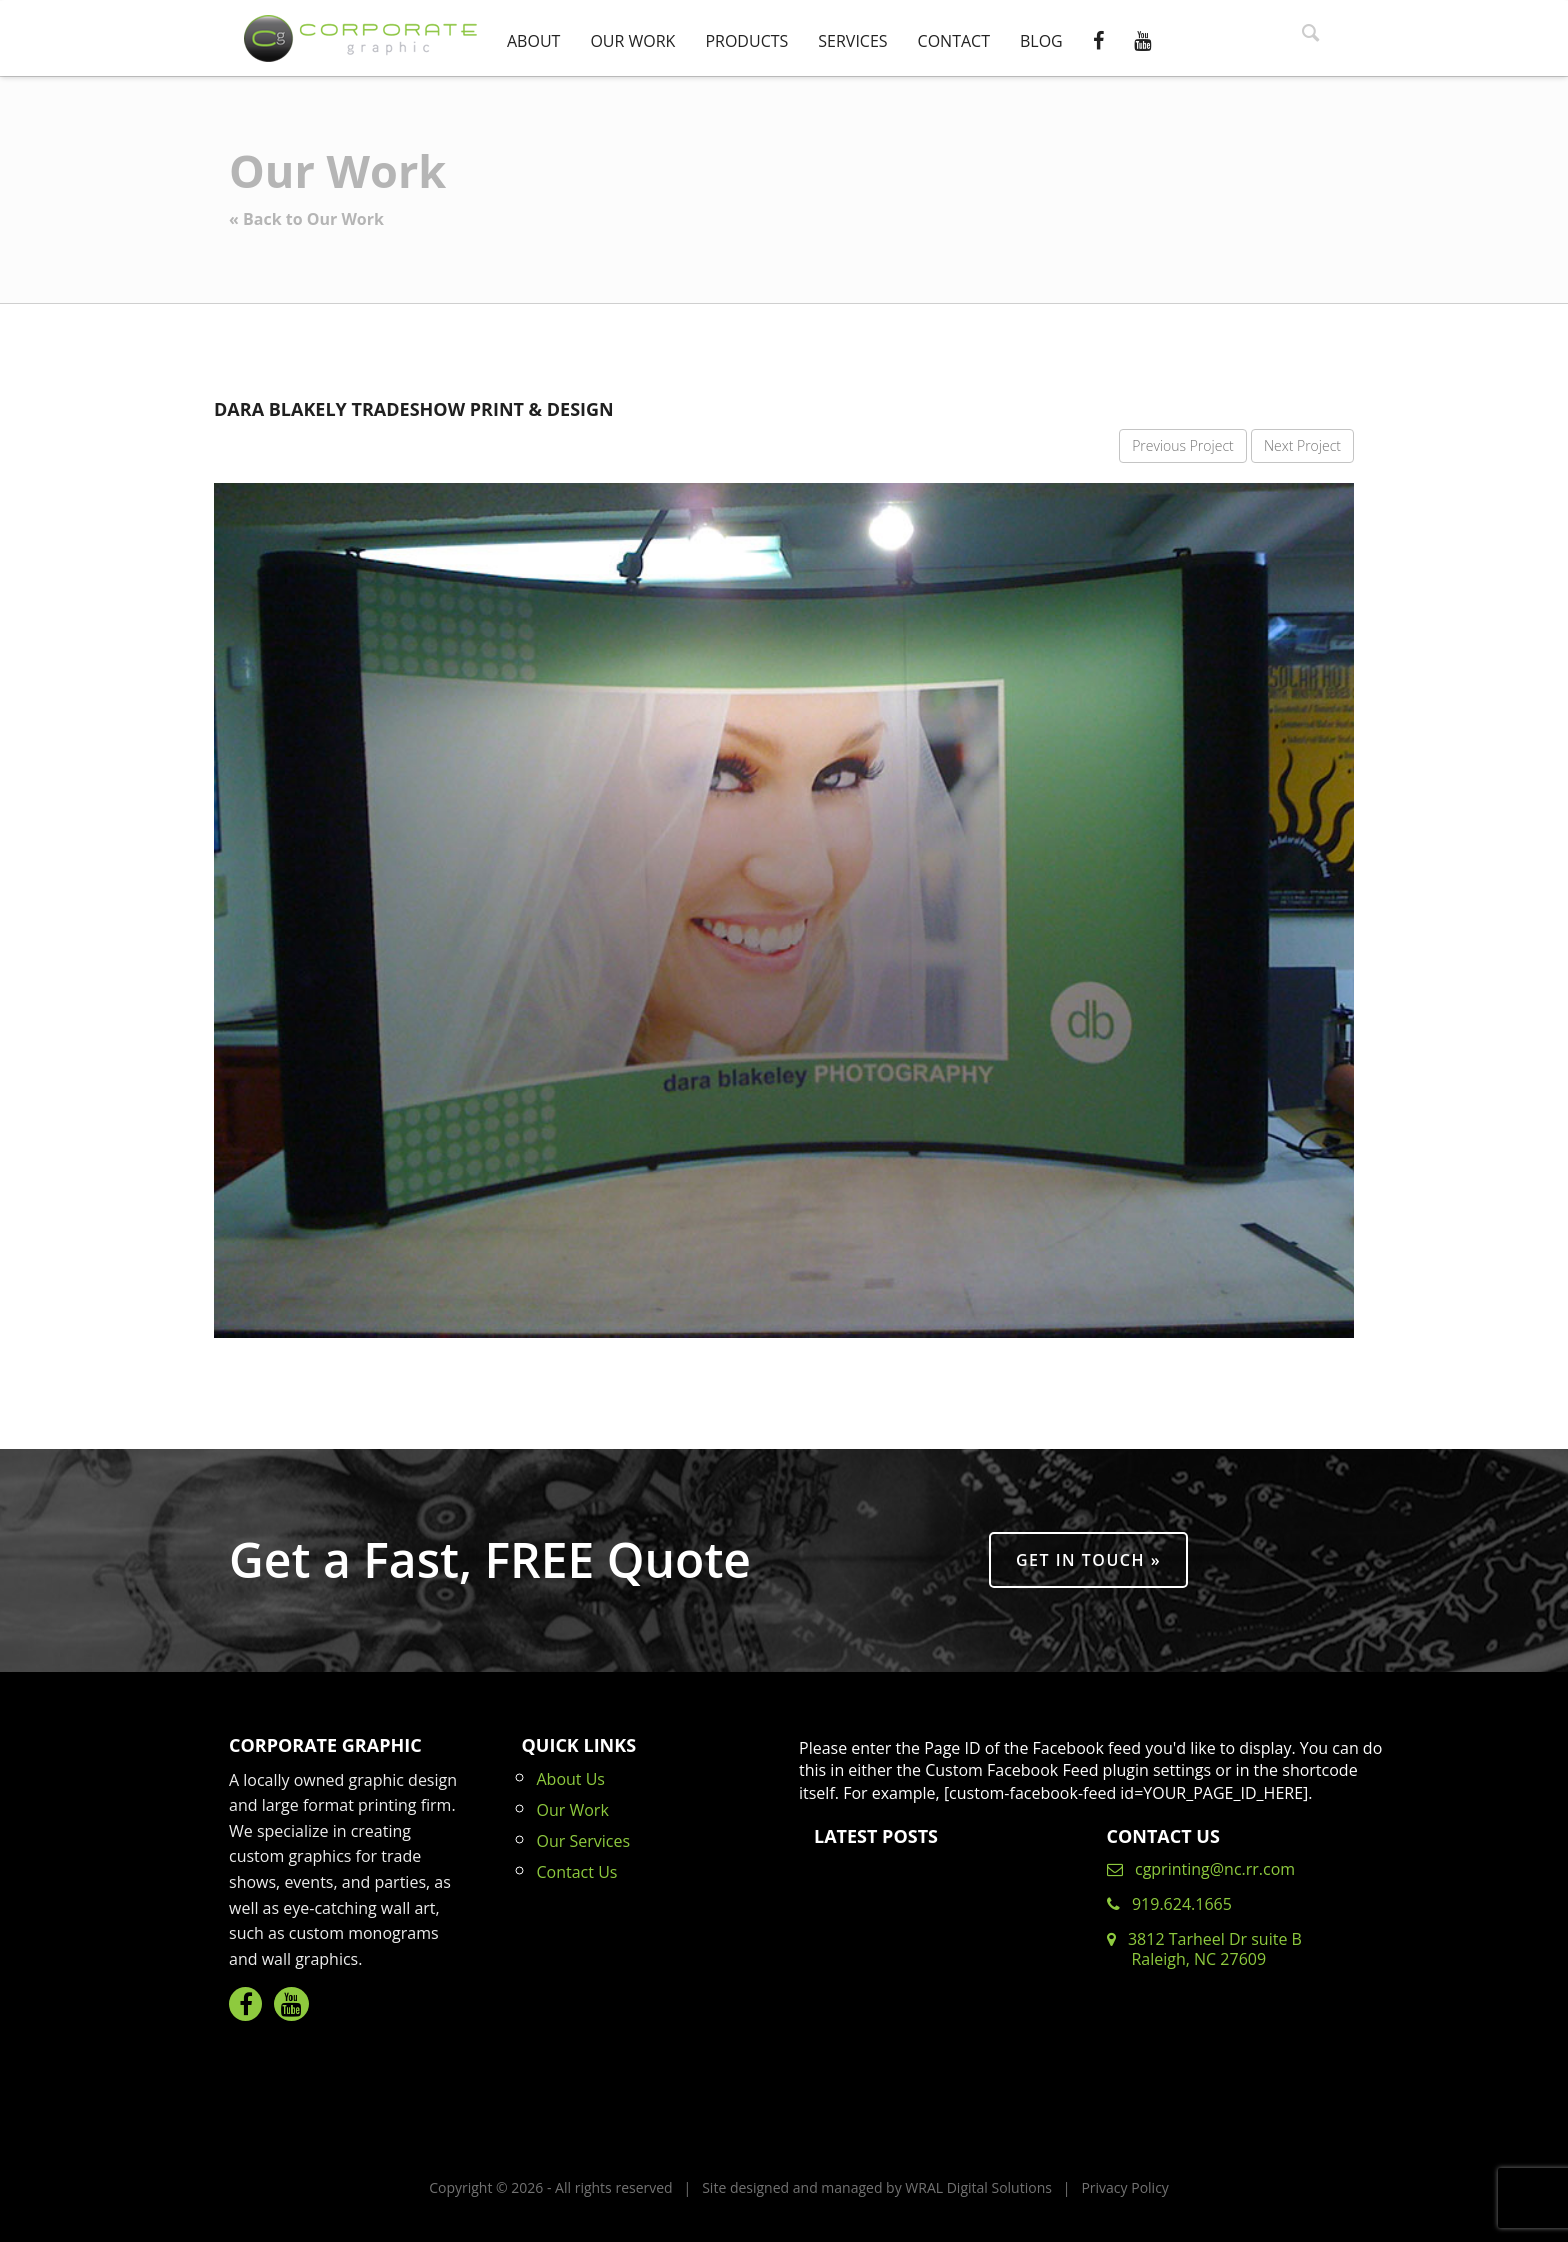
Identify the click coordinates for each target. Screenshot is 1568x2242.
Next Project (1302, 445)
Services (852, 41)
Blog (1041, 41)
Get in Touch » (1088, 1560)
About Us (571, 1779)
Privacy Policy (1124, 2187)
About (533, 41)
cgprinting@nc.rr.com (1201, 1869)
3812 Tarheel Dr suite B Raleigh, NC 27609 (1204, 1949)
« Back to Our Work (306, 219)
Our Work (632, 41)
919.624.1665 (1169, 1904)
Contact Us (577, 1872)
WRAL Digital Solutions (978, 2187)
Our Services (584, 1841)
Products (746, 41)
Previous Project (1183, 445)
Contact (954, 41)
